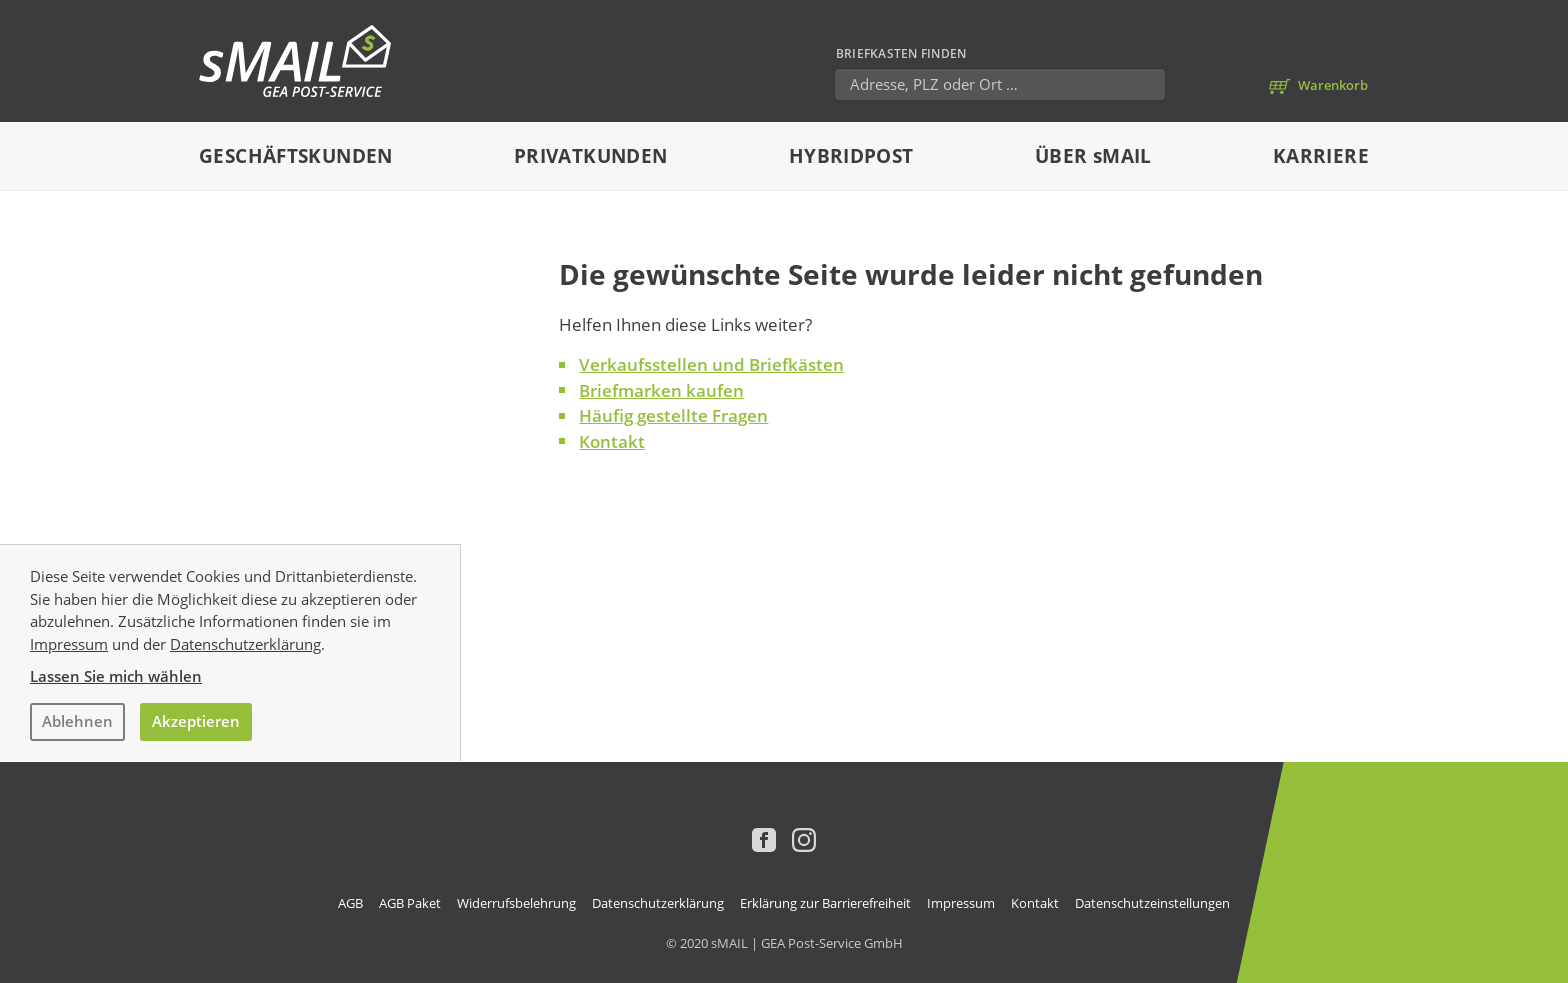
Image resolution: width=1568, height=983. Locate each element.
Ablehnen (77, 721)
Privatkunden (591, 156)
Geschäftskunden (296, 156)
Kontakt (612, 441)
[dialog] (784, 652)
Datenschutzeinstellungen (1152, 903)
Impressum (69, 644)
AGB (350, 903)
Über (1093, 156)
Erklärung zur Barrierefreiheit (825, 903)
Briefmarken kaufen (661, 390)
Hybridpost (851, 156)
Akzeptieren (196, 721)
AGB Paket (410, 903)
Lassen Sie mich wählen (116, 676)
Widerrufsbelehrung (516, 903)
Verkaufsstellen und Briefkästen (711, 364)
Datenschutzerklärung (245, 644)
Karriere (1321, 156)
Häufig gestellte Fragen (673, 415)
